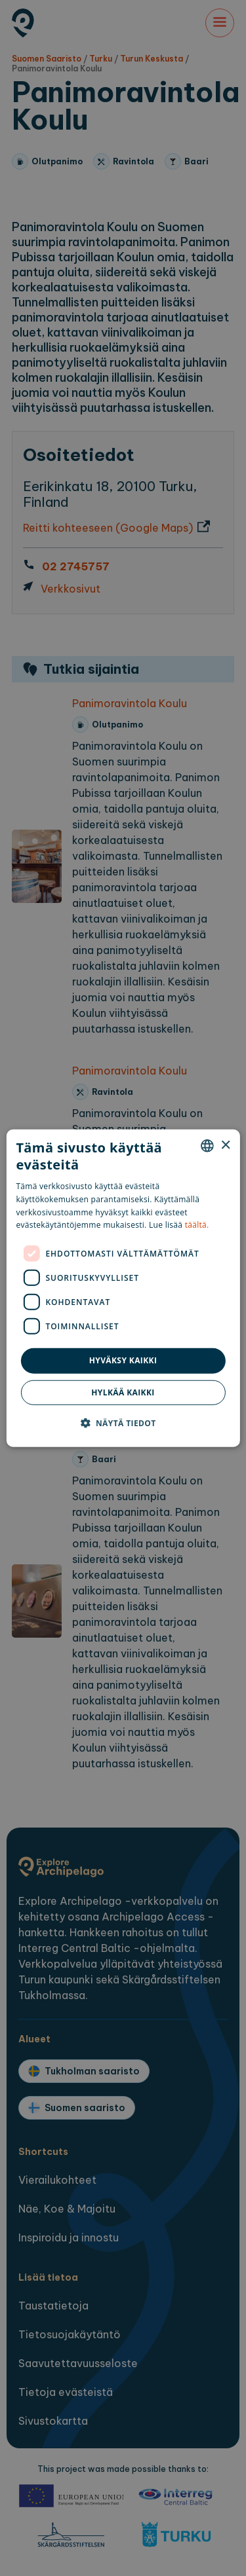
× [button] (225, 1145)
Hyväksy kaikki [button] (123, 1360)
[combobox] (207, 1145)
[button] (122, 1422)
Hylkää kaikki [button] (122, 1391)
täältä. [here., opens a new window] (197, 1224)
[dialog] (122, 1288)
